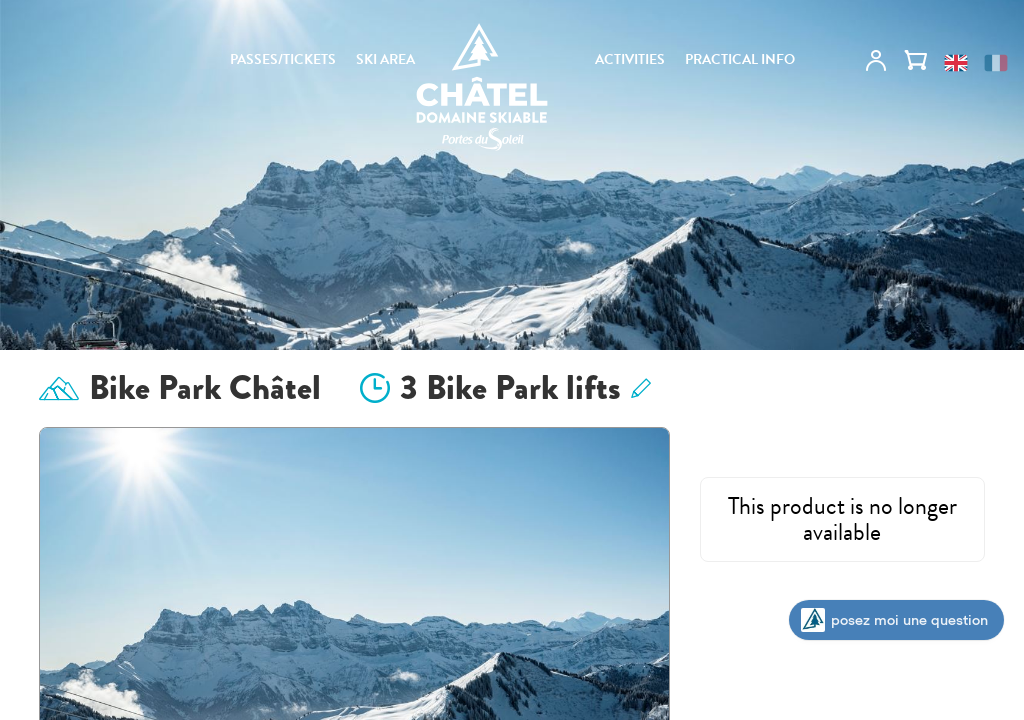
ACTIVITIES (630, 60)
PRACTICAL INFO (740, 60)
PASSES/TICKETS (283, 60)
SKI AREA (385, 60)
